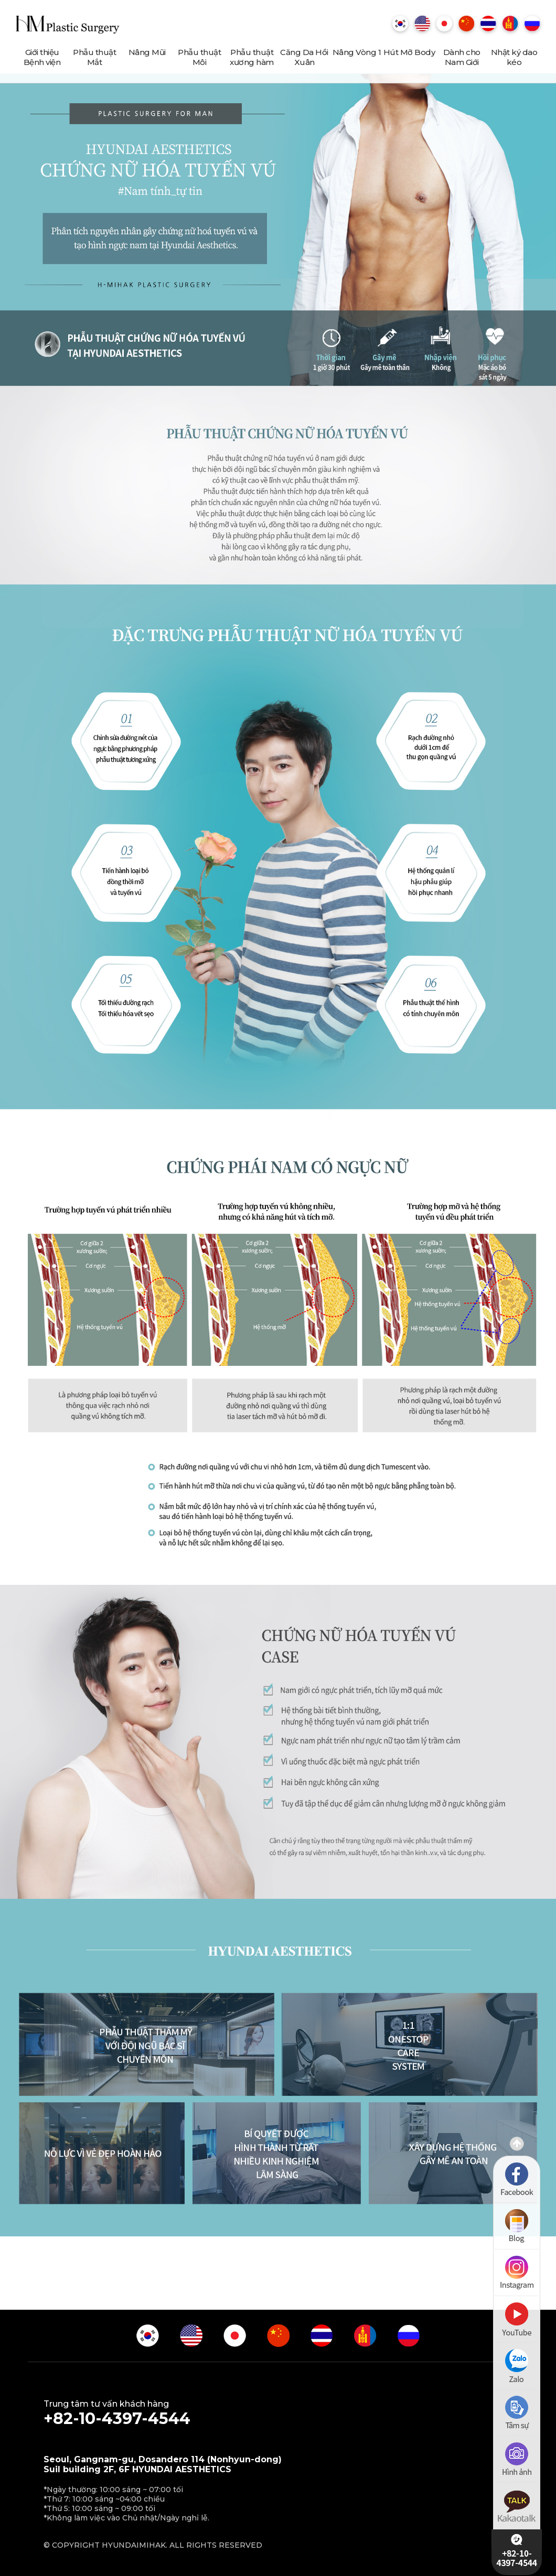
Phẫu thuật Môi (199, 57)
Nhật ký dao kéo (514, 57)
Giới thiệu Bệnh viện (42, 57)
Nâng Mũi (147, 52)
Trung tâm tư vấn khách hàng (278, 2413)
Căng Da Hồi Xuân (304, 57)
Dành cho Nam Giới (461, 57)
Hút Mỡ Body (409, 52)
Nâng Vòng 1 (357, 52)
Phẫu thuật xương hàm (252, 57)
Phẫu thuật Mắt (94, 57)
